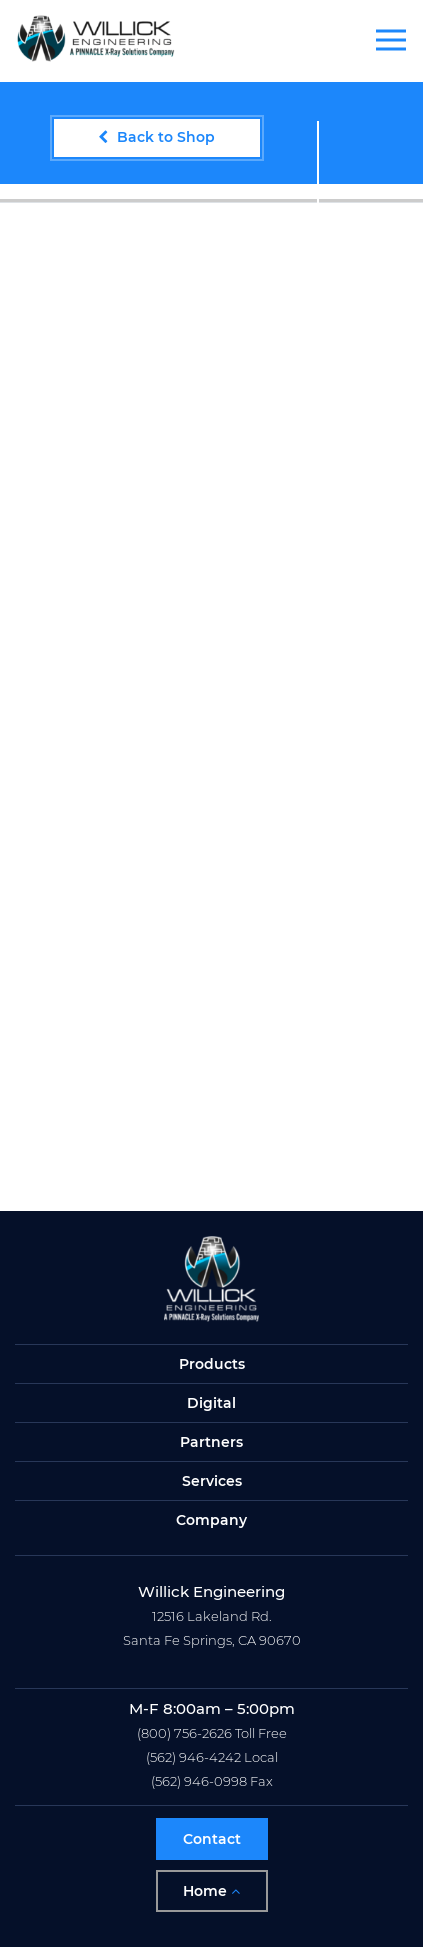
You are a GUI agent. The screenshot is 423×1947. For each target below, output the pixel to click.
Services (212, 1481)
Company (211, 1520)
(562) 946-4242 (193, 1757)
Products (212, 1364)
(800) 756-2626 (184, 1733)
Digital (211, 1403)
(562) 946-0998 (199, 1781)
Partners (211, 1442)
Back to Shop (156, 137)
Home (211, 1891)
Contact (212, 1839)
